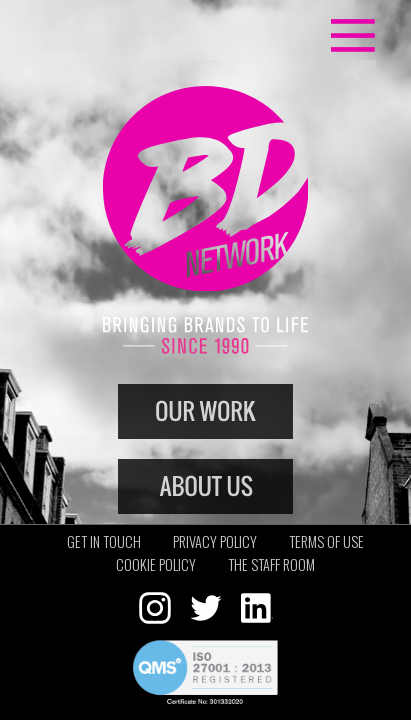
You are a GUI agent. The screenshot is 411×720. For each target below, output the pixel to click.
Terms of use (326, 541)
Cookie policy (156, 564)
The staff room (271, 564)
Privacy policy (215, 541)
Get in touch (104, 541)
